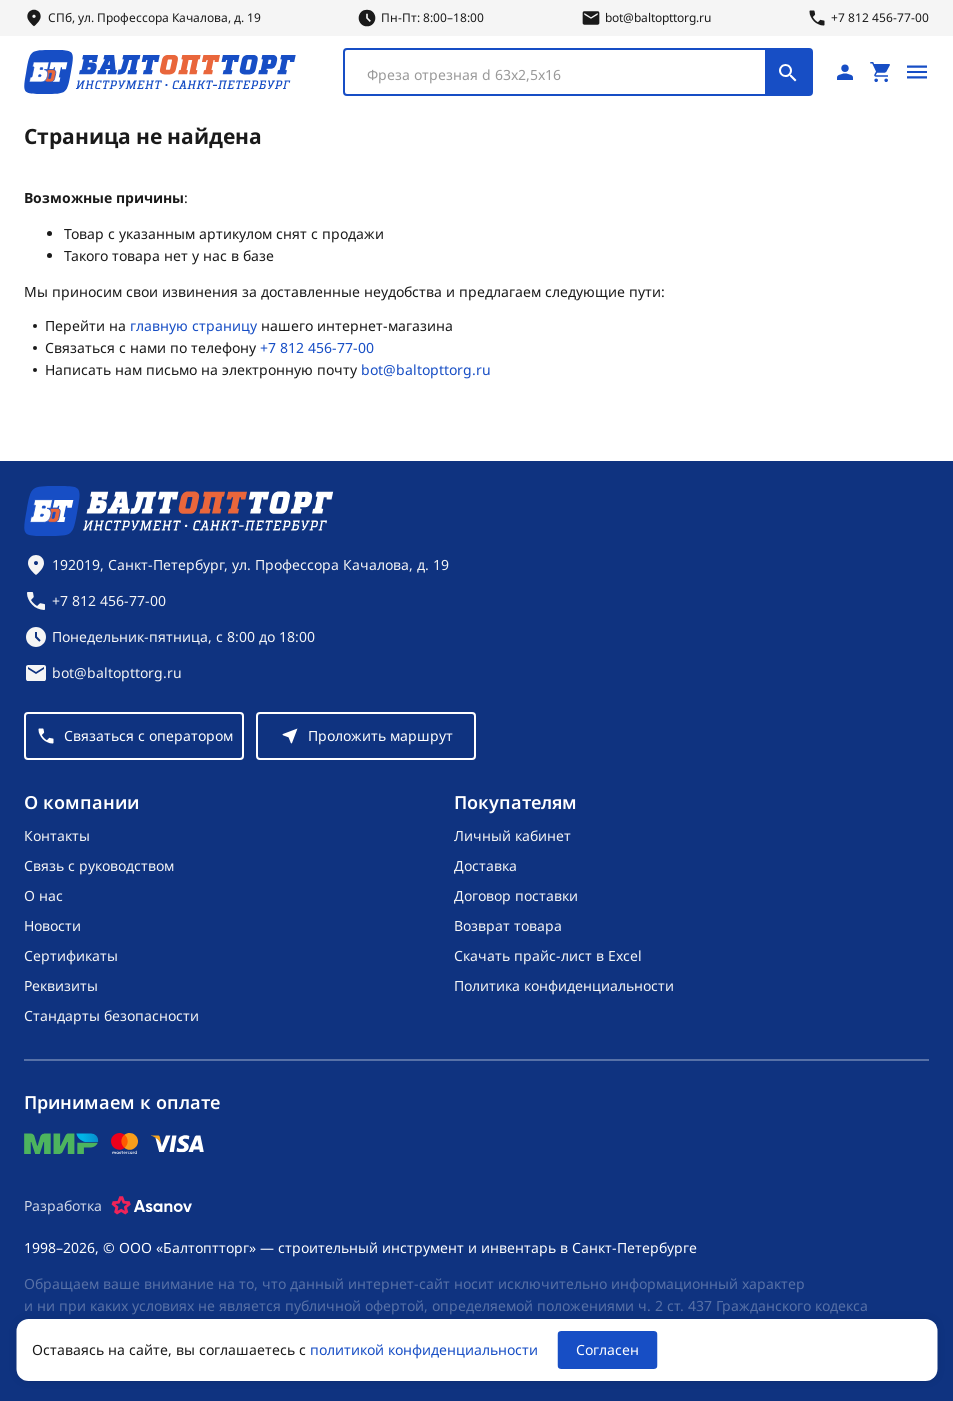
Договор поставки (516, 895)
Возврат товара (508, 925)
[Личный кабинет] (845, 72)
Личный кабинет (512, 835)
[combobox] (578, 72)
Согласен (607, 1349)
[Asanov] (152, 1206)
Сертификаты (71, 955)
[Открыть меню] (917, 72)
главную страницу (193, 325)
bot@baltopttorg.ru (426, 369)
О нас (43, 895)
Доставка (485, 865)
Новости (52, 925)
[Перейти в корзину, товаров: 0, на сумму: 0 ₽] (881, 72)
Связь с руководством (99, 865)
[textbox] (565, 75)
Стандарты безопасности (111, 1015)
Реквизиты (61, 985)
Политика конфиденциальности (564, 985)
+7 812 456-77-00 (317, 347)
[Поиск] (788, 72)
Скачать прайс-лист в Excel (548, 955)
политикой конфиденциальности (424, 1349)
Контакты (57, 835)
